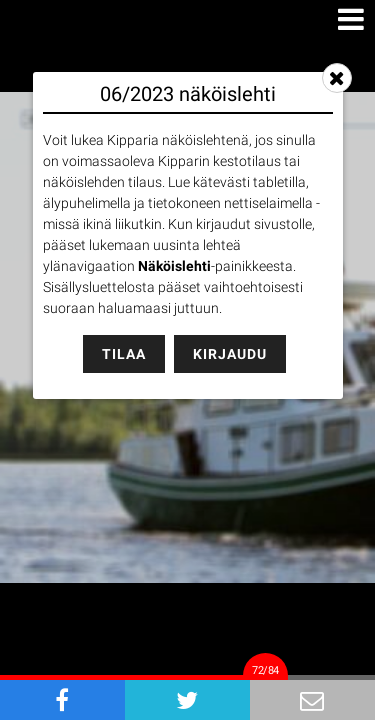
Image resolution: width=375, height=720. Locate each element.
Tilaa (124, 354)
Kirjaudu (230, 354)
